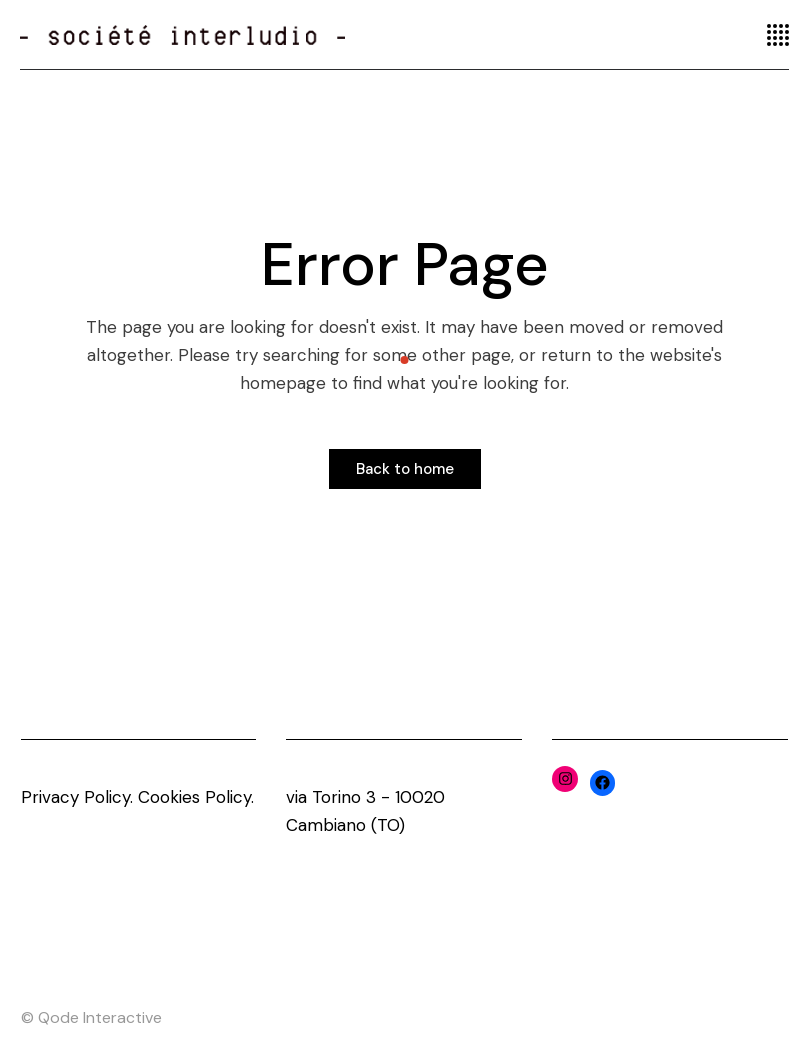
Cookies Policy (194, 797)
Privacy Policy (75, 797)
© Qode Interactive (91, 1017)
